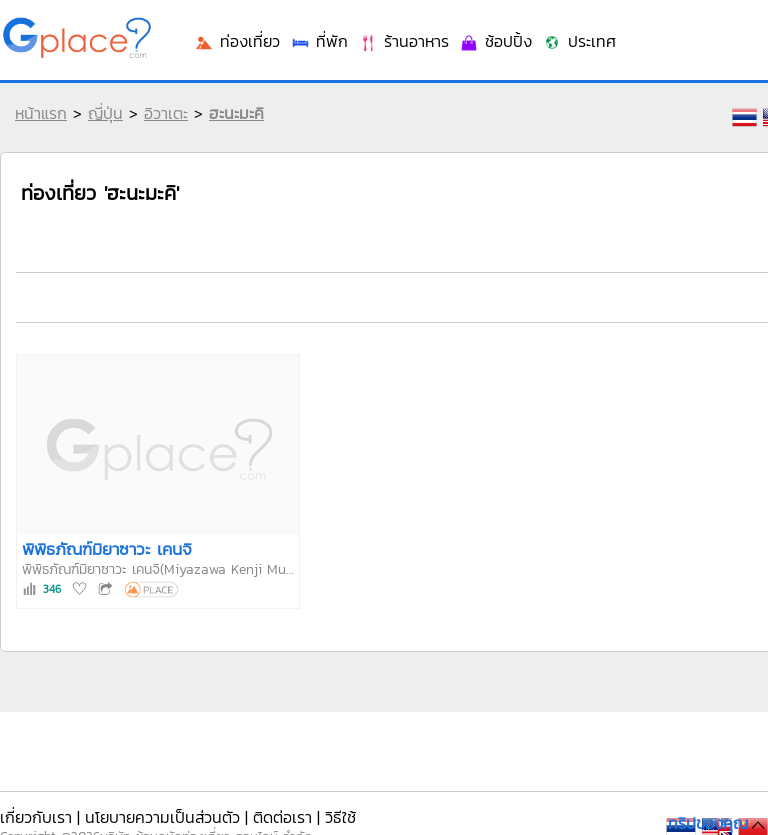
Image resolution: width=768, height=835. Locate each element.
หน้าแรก (41, 113)
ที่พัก (319, 41)
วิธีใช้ (340, 817)
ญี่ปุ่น (105, 113)
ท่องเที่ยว (237, 41)
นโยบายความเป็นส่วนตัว (162, 817)
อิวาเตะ (166, 113)
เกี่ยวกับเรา (36, 817)
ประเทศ (579, 41)
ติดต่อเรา (282, 817)
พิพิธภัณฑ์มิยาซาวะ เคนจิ (107, 549)
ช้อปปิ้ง (495, 41)
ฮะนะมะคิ (236, 113)
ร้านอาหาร (403, 41)
